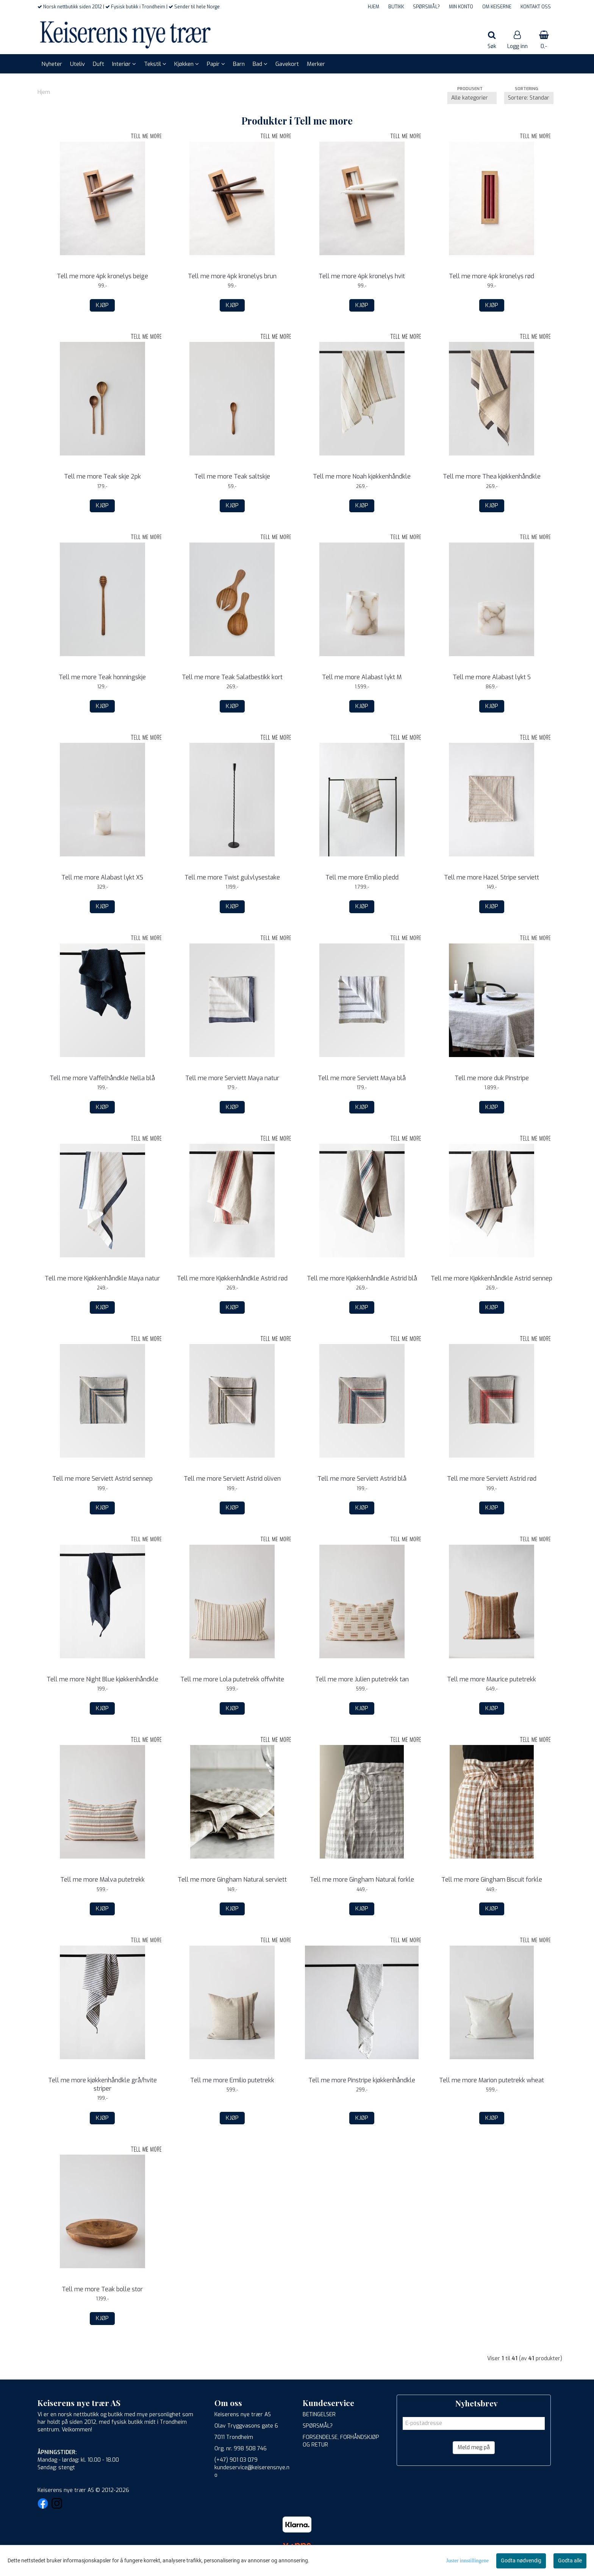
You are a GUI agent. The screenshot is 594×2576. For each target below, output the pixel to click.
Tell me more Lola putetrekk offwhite (232, 1679)
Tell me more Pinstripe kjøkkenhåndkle (361, 2080)
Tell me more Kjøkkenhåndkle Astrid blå (362, 1278)
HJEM (373, 7)
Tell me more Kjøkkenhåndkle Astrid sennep (491, 1278)
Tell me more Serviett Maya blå (362, 1078)
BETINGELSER (319, 2414)
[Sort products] (528, 98)
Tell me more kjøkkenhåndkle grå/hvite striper (102, 2084)
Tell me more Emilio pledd (362, 877)
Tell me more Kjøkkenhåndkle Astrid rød (232, 1278)
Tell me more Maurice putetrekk (491, 1679)
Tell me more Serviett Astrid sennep (102, 1479)
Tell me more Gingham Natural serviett (232, 1880)
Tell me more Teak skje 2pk (102, 476)
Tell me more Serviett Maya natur (232, 1078)
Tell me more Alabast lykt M (362, 677)
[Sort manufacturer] (472, 98)
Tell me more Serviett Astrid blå (361, 1479)
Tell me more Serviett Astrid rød (491, 1479)
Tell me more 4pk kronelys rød (491, 276)
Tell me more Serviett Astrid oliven (232, 1479)
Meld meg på (474, 2447)
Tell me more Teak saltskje (232, 476)
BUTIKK (396, 7)
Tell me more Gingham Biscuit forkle (491, 1880)
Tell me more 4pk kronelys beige (102, 276)
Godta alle (570, 2560)
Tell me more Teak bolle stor (102, 2289)
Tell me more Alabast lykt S (492, 677)
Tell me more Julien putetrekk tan (362, 1679)
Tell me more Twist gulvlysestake (232, 877)
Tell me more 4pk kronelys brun (232, 276)
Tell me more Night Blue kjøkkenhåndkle (102, 1679)
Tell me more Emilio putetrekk (232, 2080)
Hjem (44, 92)
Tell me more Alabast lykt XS (102, 877)
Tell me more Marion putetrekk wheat (491, 2080)
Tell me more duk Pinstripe (492, 1078)
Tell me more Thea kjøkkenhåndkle (492, 476)
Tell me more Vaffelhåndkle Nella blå (102, 1078)
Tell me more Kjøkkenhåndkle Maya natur (102, 1278)
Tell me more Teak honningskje (102, 677)
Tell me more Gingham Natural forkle (362, 1880)
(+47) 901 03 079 (236, 2460)
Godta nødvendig (521, 2560)
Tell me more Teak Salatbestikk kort (232, 677)
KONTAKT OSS (536, 7)
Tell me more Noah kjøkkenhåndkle (362, 476)
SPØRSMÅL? (426, 7)
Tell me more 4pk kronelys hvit (362, 276)
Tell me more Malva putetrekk (102, 1880)
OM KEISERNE (496, 7)
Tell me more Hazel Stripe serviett (491, 877)
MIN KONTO (461, 7)
